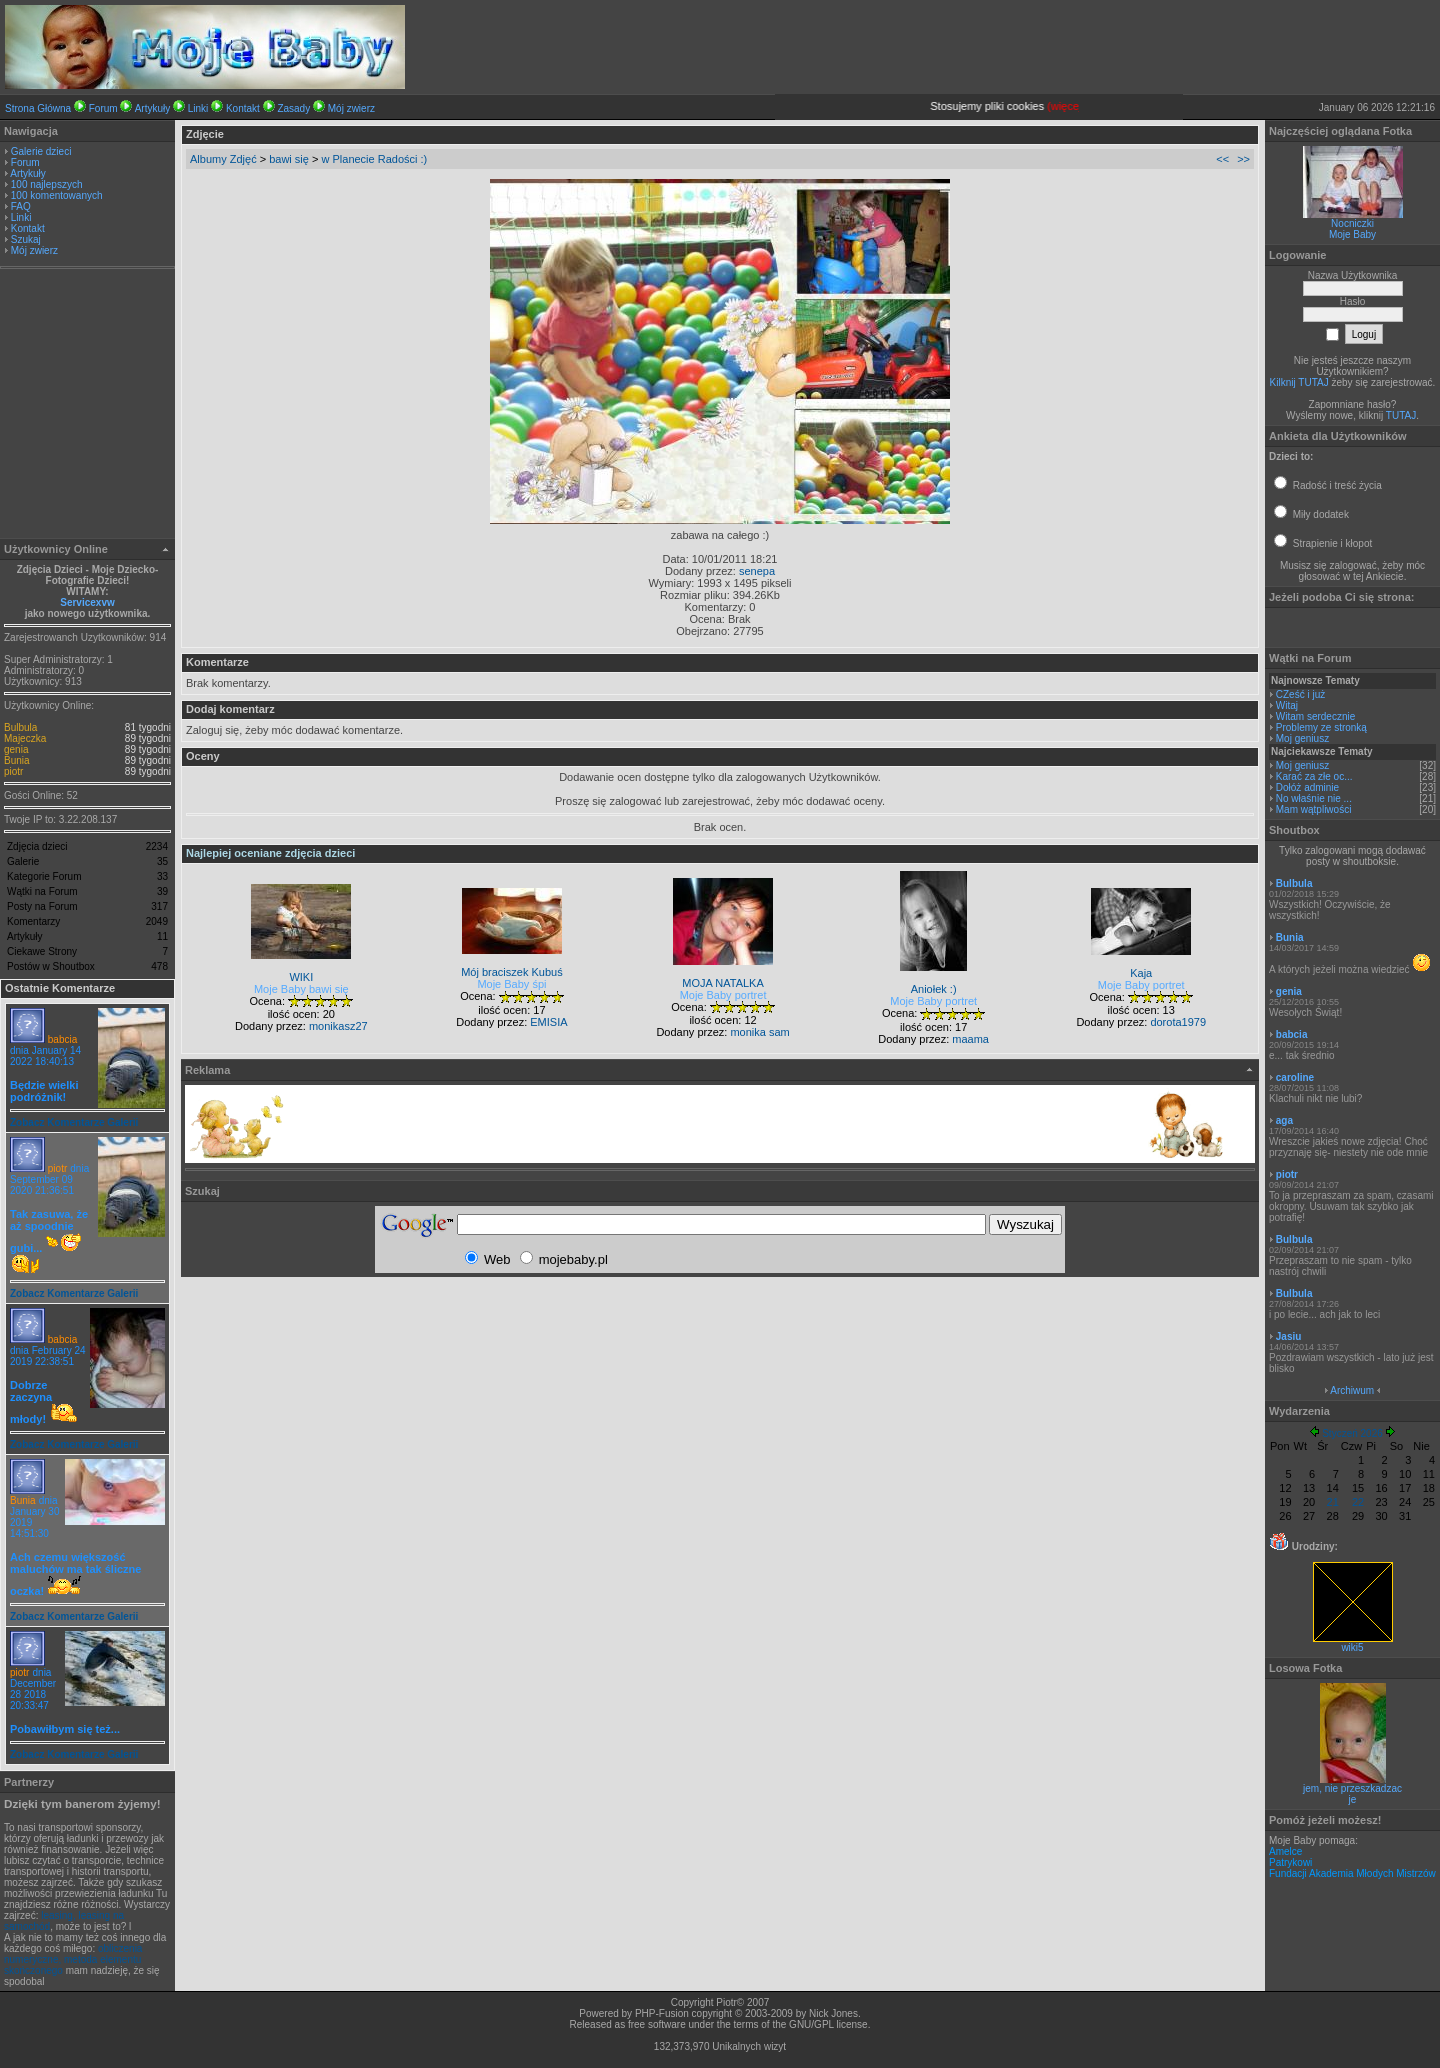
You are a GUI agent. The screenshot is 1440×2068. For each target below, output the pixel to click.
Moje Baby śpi (511, 984)
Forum (103, 108)
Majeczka (25, 738)
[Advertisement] (88, 406)
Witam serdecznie (1315, 716)
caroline (1295, 1077)
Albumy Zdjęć (223, 159)
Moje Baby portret (723, 995)
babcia (62, 1039)
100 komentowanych (57, 195)
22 (1358, 1502)
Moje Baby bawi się (301, 989)
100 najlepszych (47, 184)
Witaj (1287, 705)
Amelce (1285, 1851)
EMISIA (548, 1022)
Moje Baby (1352, 234)
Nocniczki (1352, 223)
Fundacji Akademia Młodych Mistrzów (1352, 1873)
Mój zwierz (351, 108)
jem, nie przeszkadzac (1352, 1788)
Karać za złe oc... (1314, 776)
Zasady (293, 108)
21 (1333, 1502)
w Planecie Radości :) (374, 159)
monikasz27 (338, 1026)
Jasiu (1289, 1336)
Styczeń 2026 (1352, 1433)
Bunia (17, 760)
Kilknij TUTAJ (1299, 382)
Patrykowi (1290, 1862)
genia (16, 749)
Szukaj (26, 239)
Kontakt (243, 108)
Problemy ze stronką (1321, 727)
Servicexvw (87, 602)
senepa (757, 571)
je (1353, 1799)
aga (1284, 1120)
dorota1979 (1178, 1022)
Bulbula (20, 727)
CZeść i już (1300, 694)
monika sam (759, 1032)
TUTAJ (1401, 415)
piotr (13, 771)
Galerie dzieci (41, 151)
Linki (198, 108)
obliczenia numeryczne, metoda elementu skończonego (73, 1959)
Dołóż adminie (1307, 787)
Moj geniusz (1302, 738)
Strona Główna (38, 108)
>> (1243, 159)
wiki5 (1353, 1643)
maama (970, 1039)
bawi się (289, 159)
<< (1222, 159)
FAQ (21, 206)
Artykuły (153, 108)
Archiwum (1352, 1390)
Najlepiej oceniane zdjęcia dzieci (270, 853)
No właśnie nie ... (1314, 798)
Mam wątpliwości (1314, 809)
